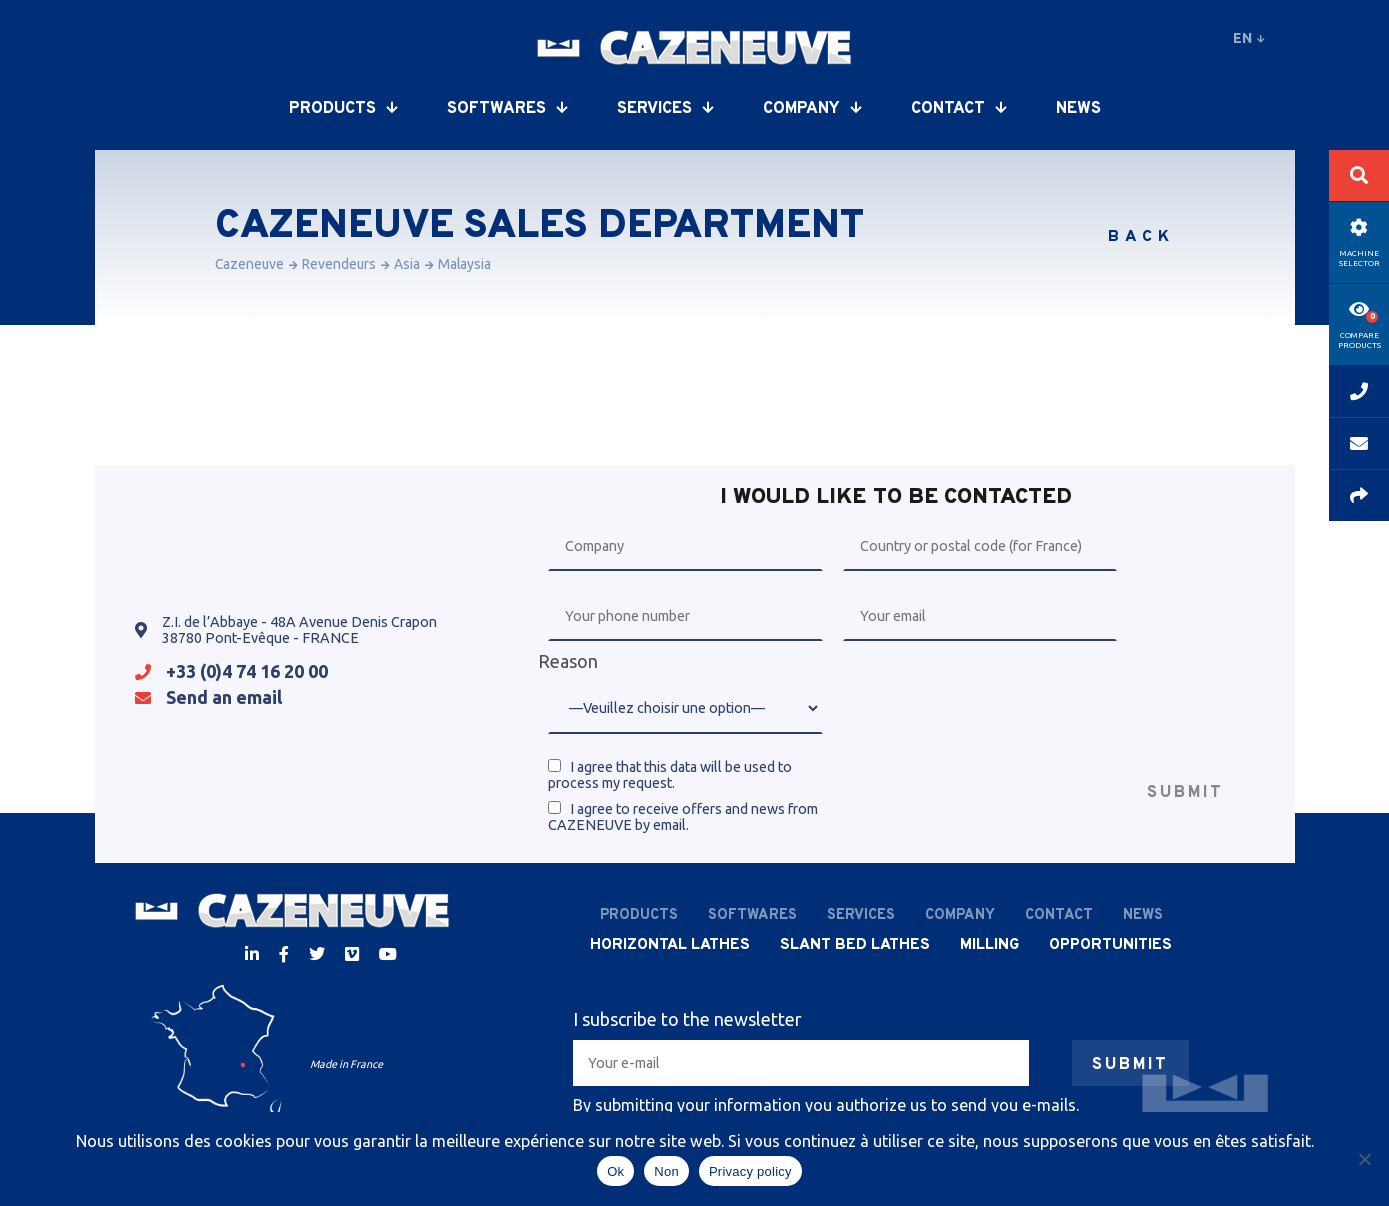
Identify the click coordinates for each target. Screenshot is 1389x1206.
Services (665, 109)
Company (812, 109)
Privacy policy (750, 1171)
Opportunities (1110, 945)
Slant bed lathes (855, 945)
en (1249, 38)
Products (343, 109)
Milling (989, 945)
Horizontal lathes (670, 945)
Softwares (507, 109)
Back (1141, 237)
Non (666, 1171)
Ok (615, 1171)
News (1078, 109)
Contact (958, 109)
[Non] (1364, 1159)
